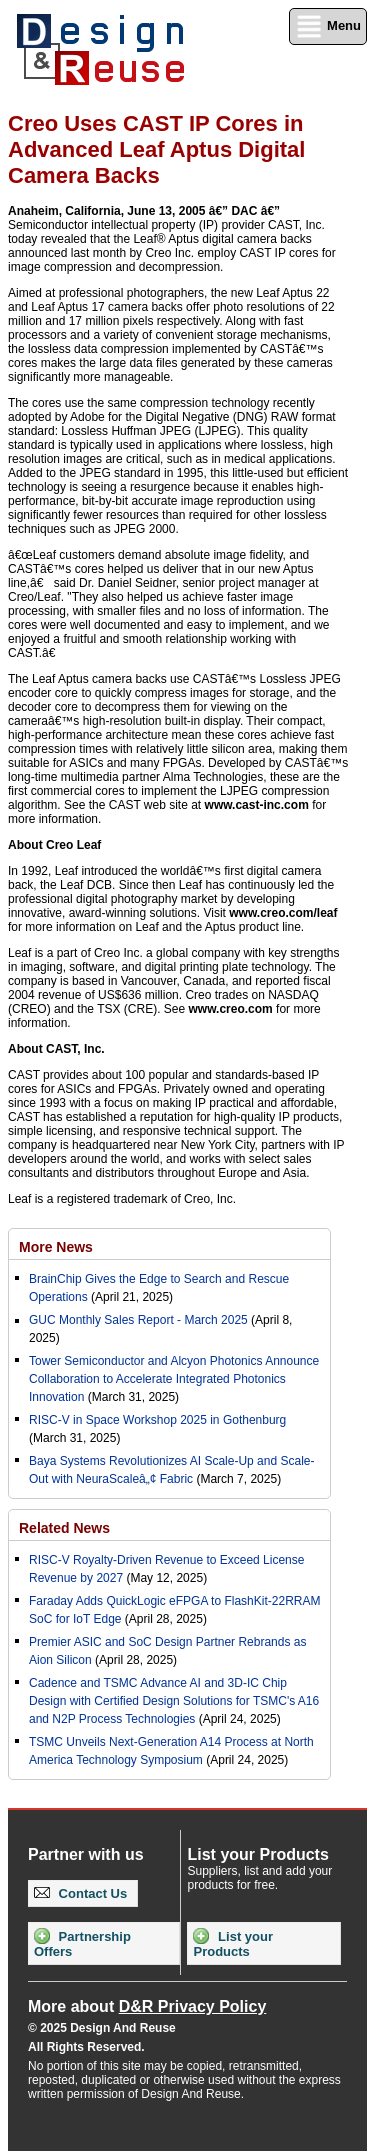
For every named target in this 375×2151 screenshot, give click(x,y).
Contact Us (80, 1893)
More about (147, 2006)
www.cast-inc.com (257, 805)
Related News (64, 1528)
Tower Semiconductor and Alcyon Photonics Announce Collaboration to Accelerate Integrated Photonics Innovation (174, 1379)
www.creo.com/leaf (283, 913)
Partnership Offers (82, 1943)
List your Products (233, 1943)
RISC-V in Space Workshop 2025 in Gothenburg (157, 1420)
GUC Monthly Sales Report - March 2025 (138, 1320)
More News (56, 1247)
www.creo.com (231, 1009)
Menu (328, 26)
